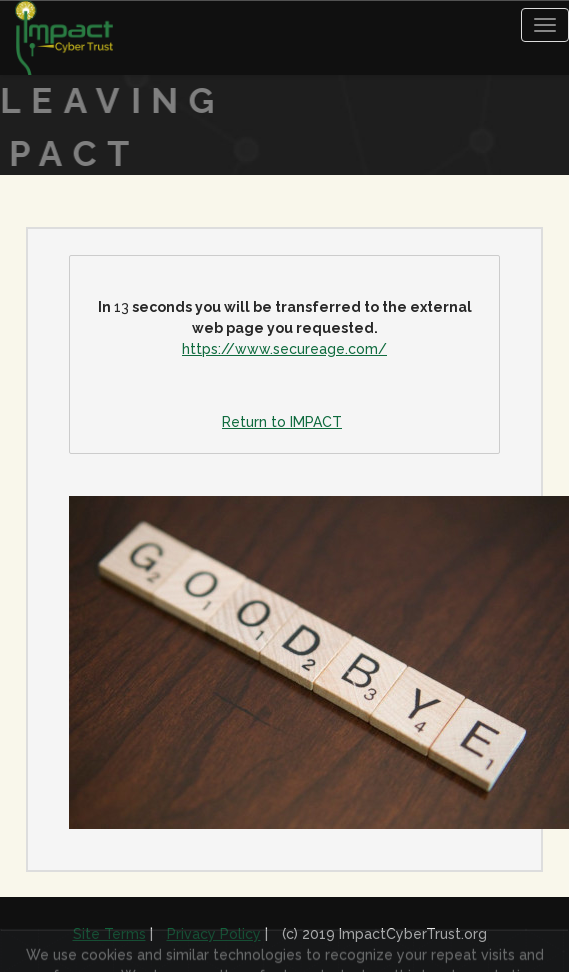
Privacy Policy (214, 934)
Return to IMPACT (282, 422)
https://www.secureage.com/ (284, 349)
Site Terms (109, 934)
